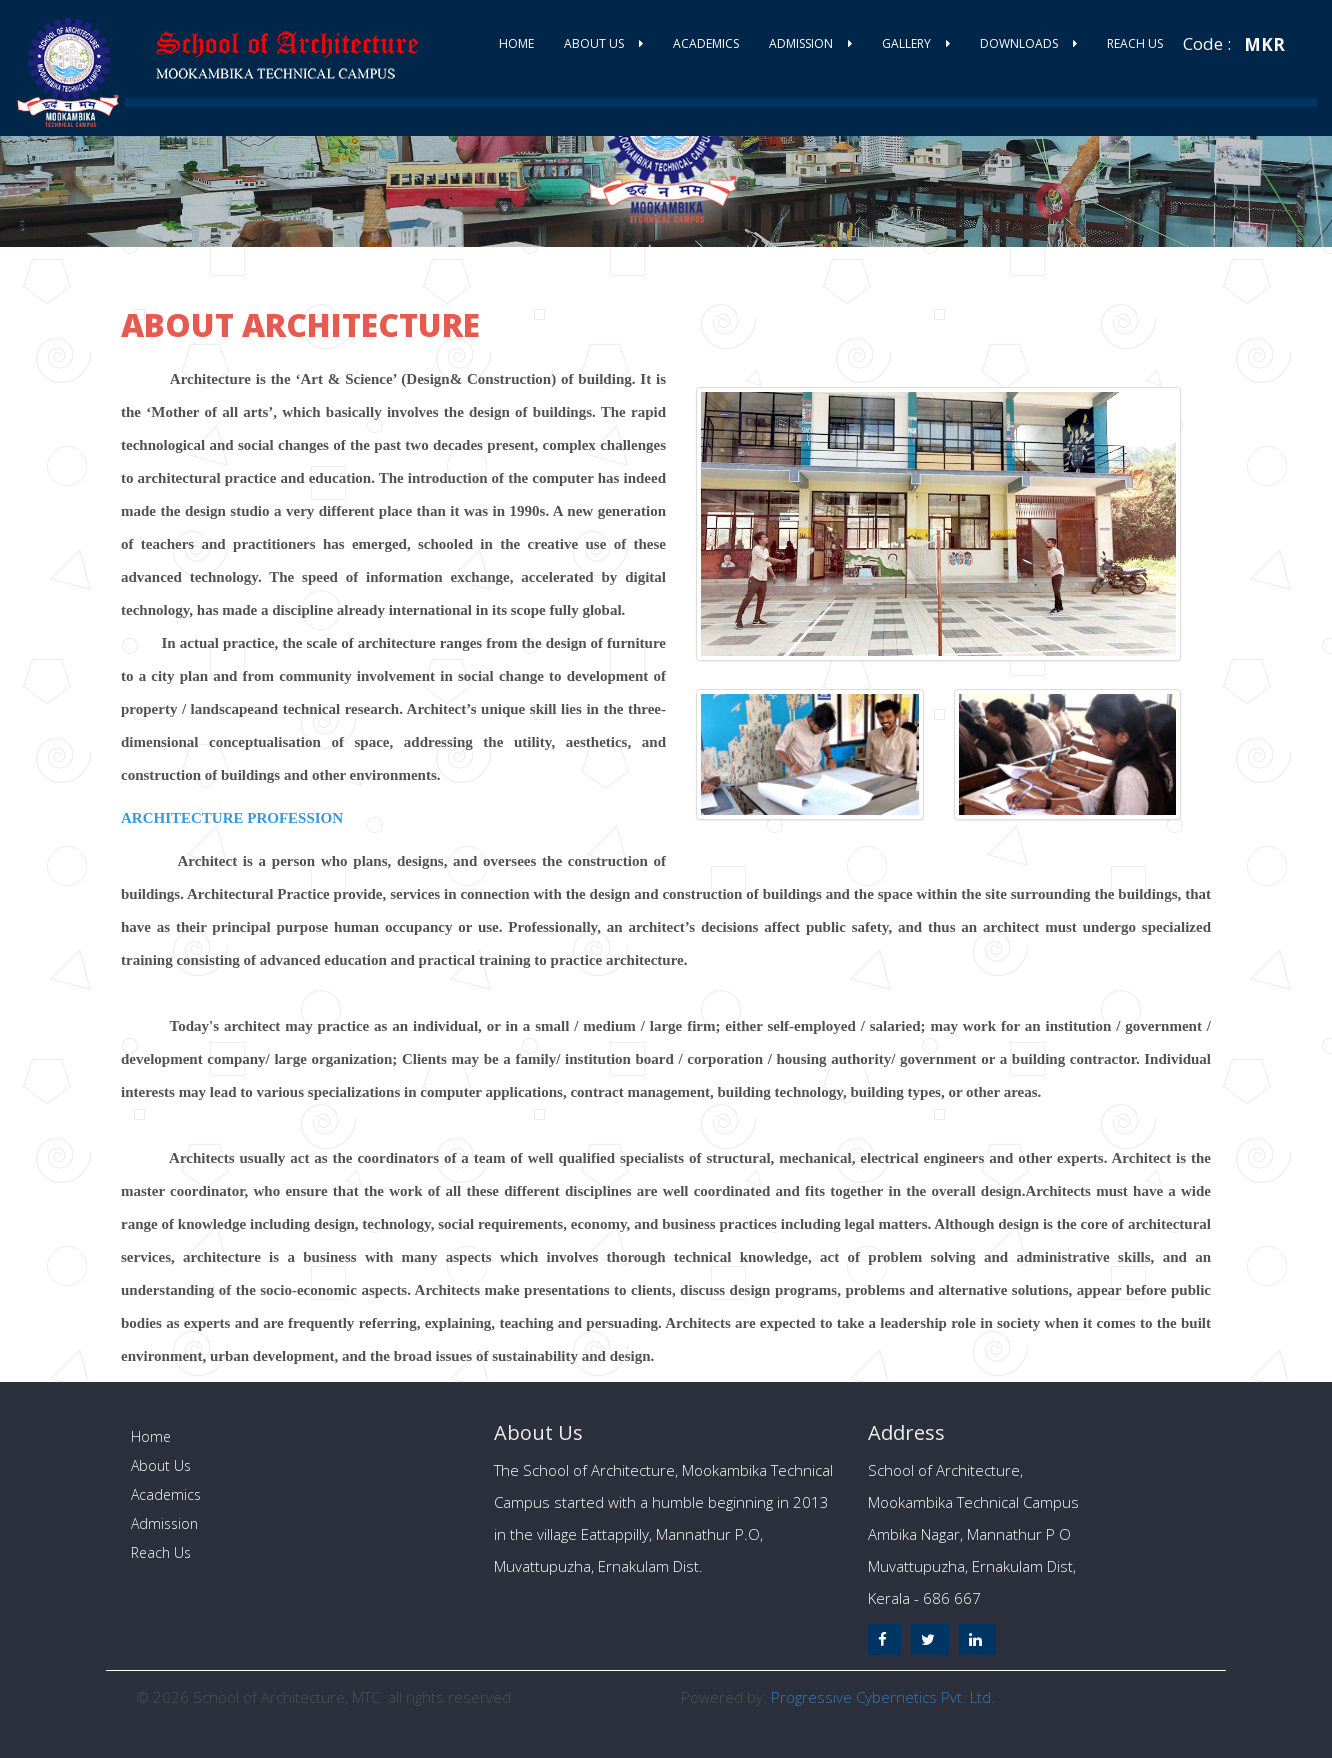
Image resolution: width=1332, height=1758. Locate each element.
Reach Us (1135, 43)
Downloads (1028, 43)
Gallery (916, 43)
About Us (603, 43)
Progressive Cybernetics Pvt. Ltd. (883, 1697)
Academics (706, 43)
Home (516, 43)
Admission (810, 43)
